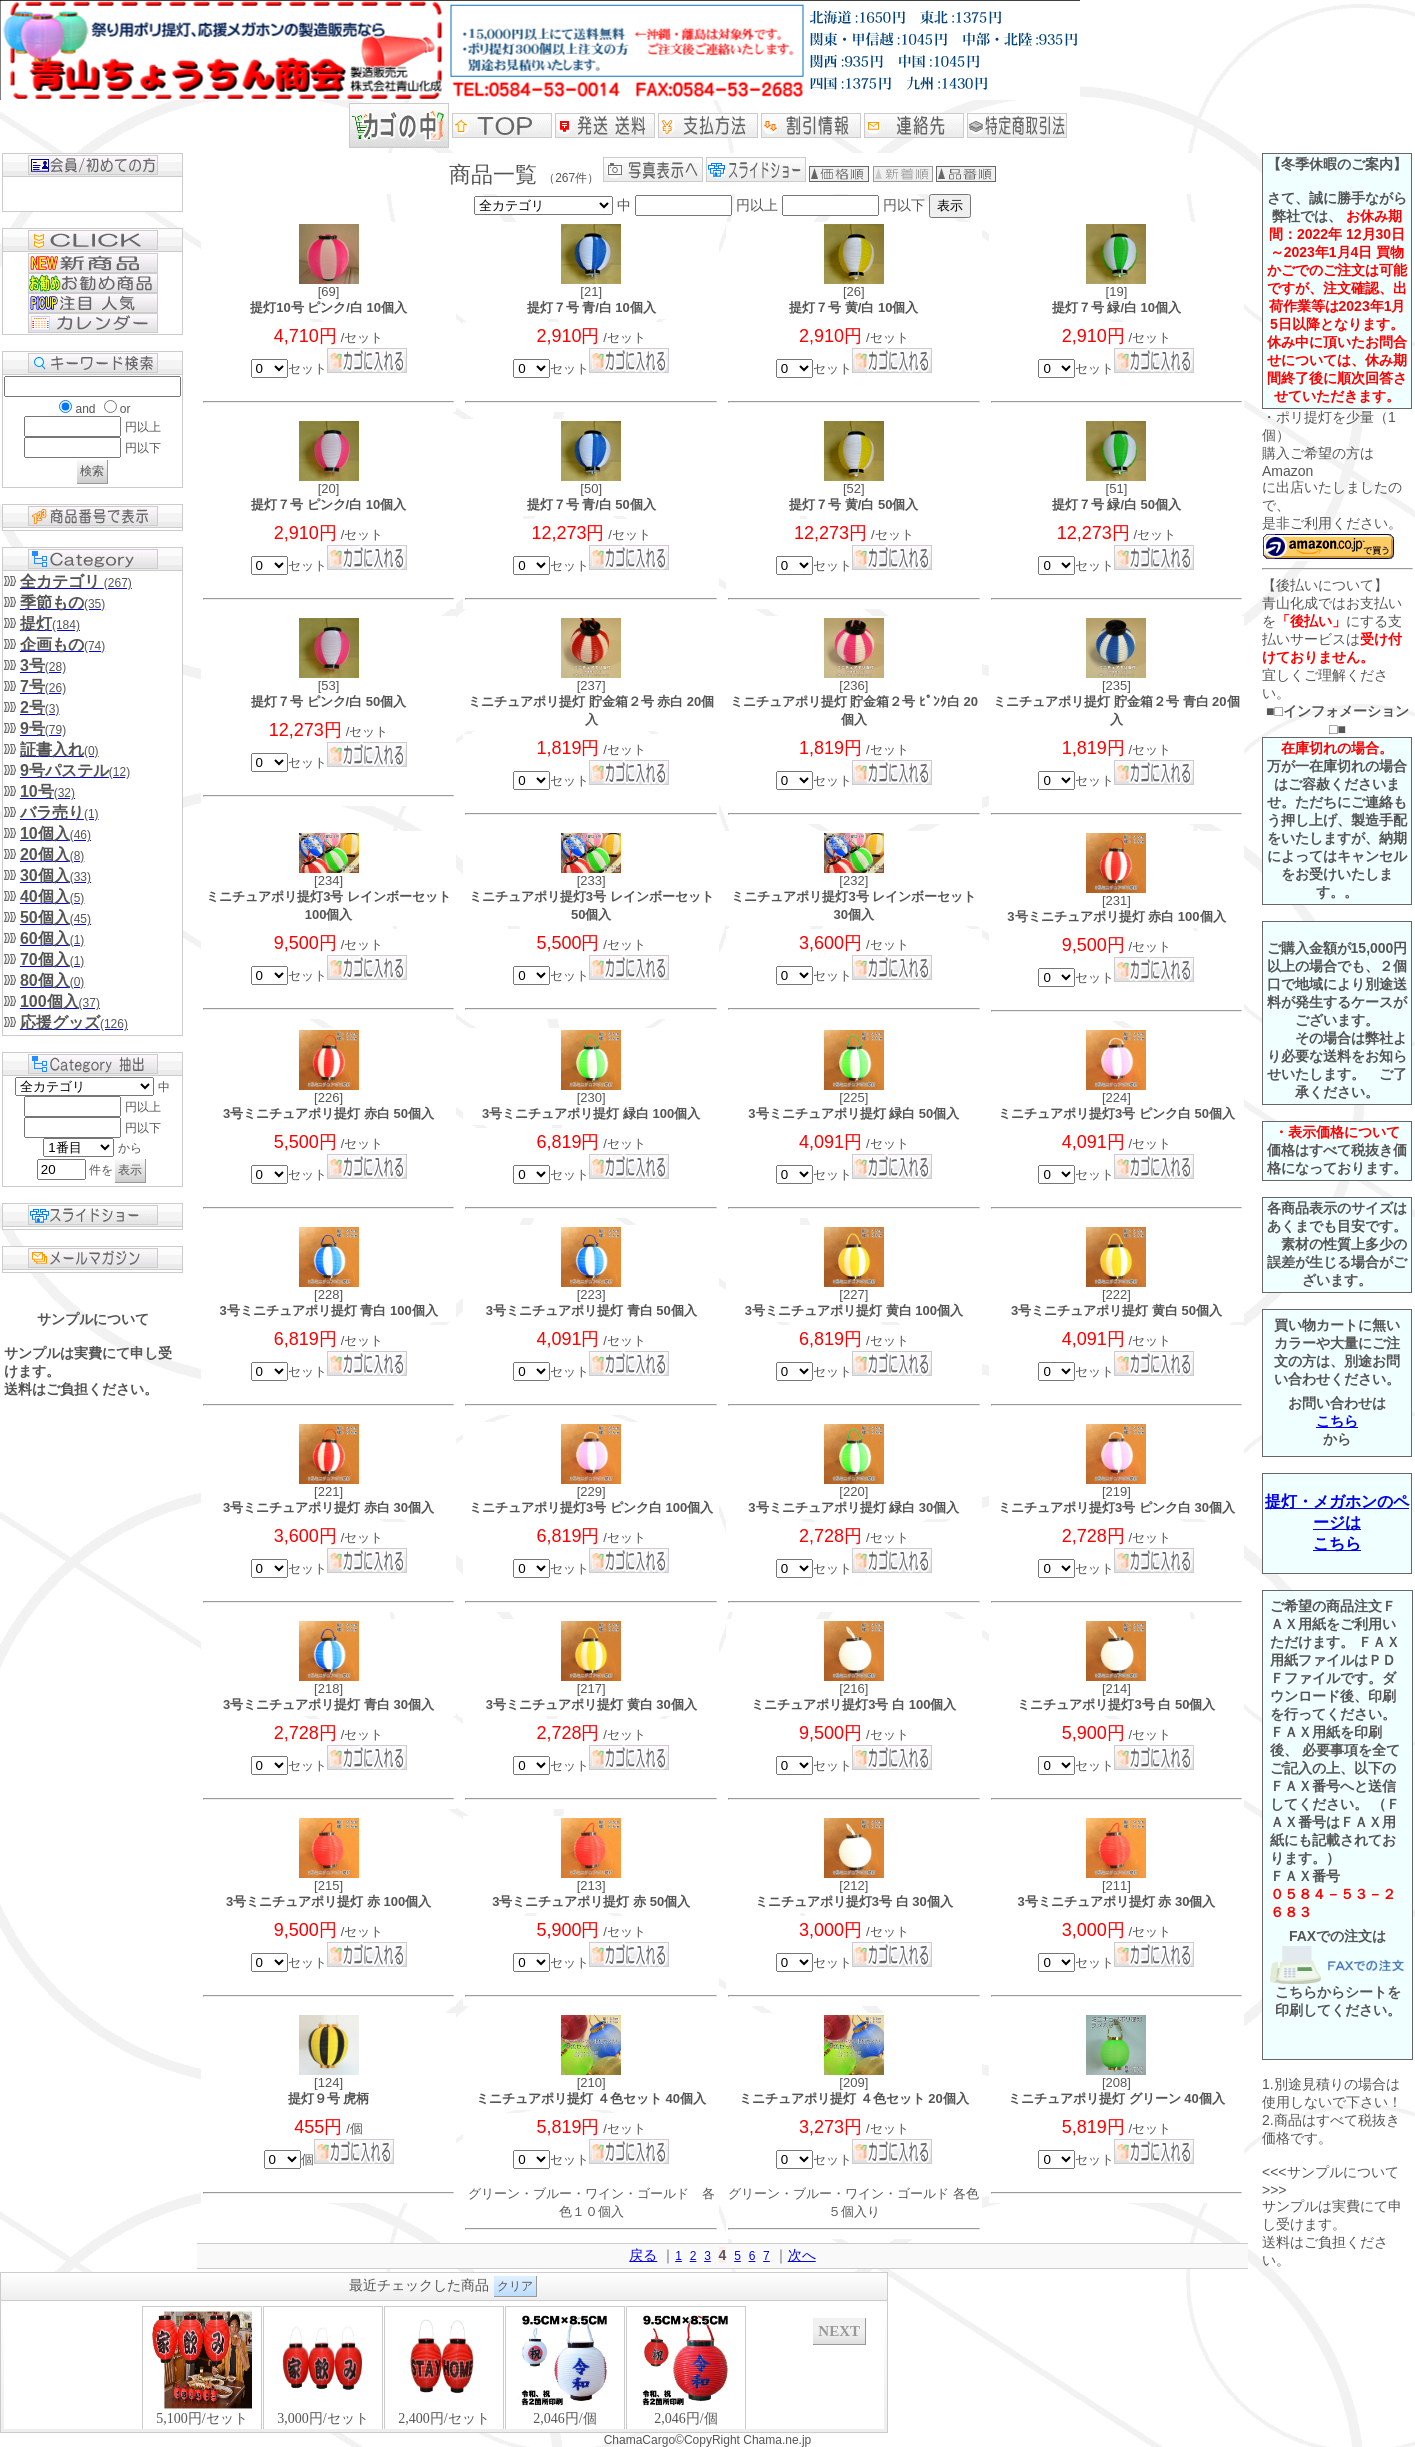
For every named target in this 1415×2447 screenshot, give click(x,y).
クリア (515, 2286)
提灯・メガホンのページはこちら (1337, 1522)
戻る (643, 2255)
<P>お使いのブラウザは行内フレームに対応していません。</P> (444, 2366)
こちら (1337, 1421)
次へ (802, 2255)
